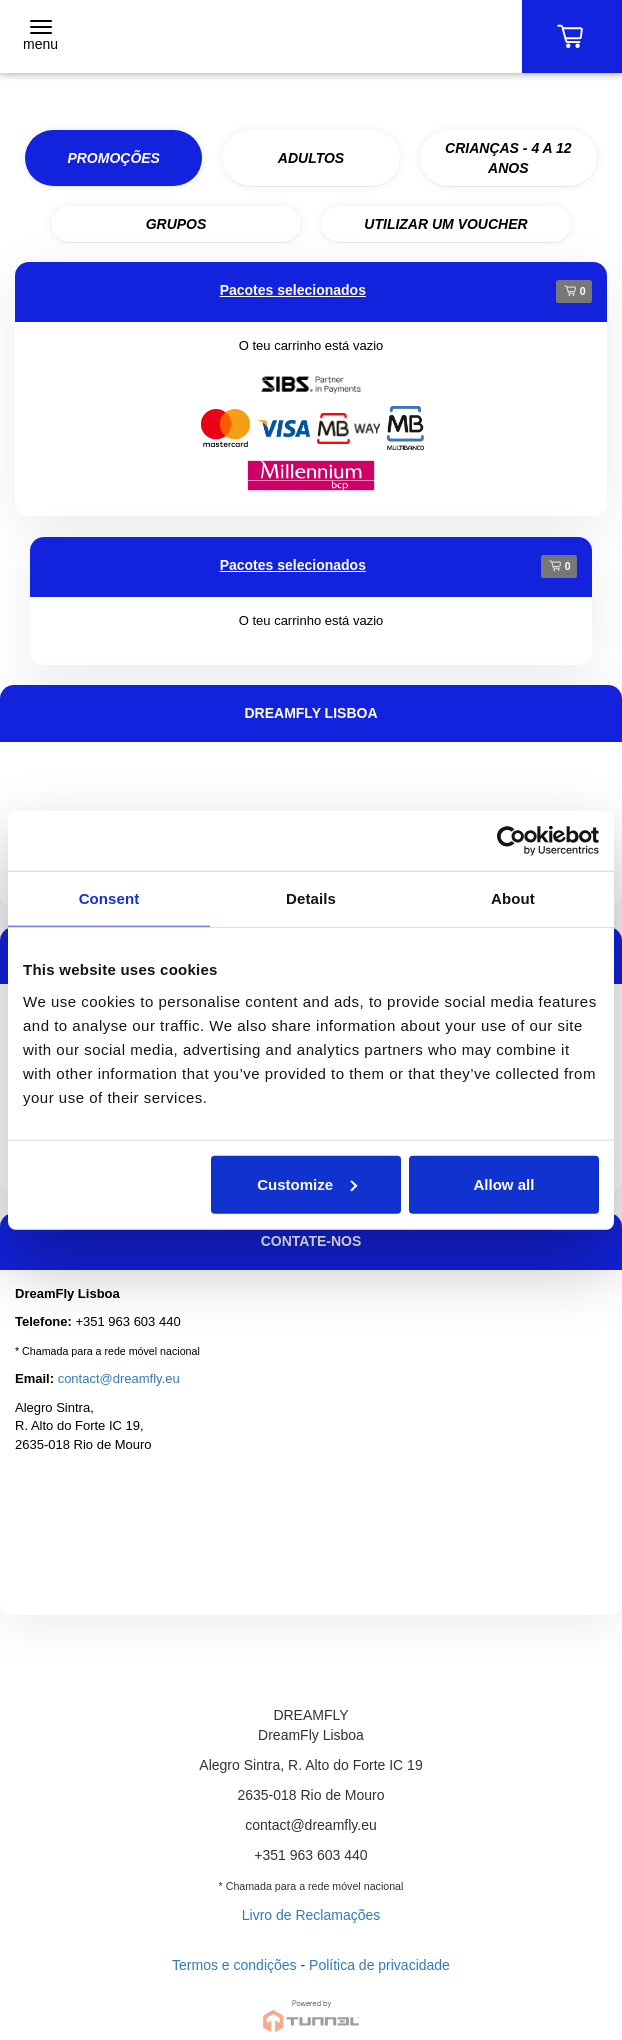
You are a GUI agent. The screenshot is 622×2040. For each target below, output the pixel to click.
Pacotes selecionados (293, 290)
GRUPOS (176, 224)
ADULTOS (311, 158)
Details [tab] (311, 898)
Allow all (504, 1183)
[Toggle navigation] (40, 37)
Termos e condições (234, 1965)
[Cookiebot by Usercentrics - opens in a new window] (511, 841)
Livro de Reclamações (311, 1915)
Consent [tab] (109, 898)
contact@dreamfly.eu (119, 1378)
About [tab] (513, 898)
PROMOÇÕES (113, 158)
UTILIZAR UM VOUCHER (445, 224)
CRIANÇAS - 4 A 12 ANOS (508, 158)
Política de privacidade (379, 1965)
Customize (307, 1183)
